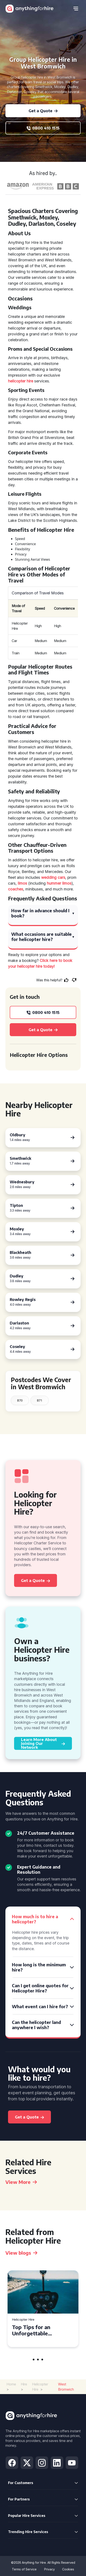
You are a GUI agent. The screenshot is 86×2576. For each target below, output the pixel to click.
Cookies (68, 2569)
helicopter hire (20, 381)
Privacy (49, 2569)
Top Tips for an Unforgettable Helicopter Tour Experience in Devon (37, 2330)
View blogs (21, 2252)
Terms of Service (24, 2569)
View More (21, 2182)
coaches (15, 889)
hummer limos (59, 883)
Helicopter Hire (23, 2320)
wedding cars (53, 877)
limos (22, 883)
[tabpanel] (43, 2308)
